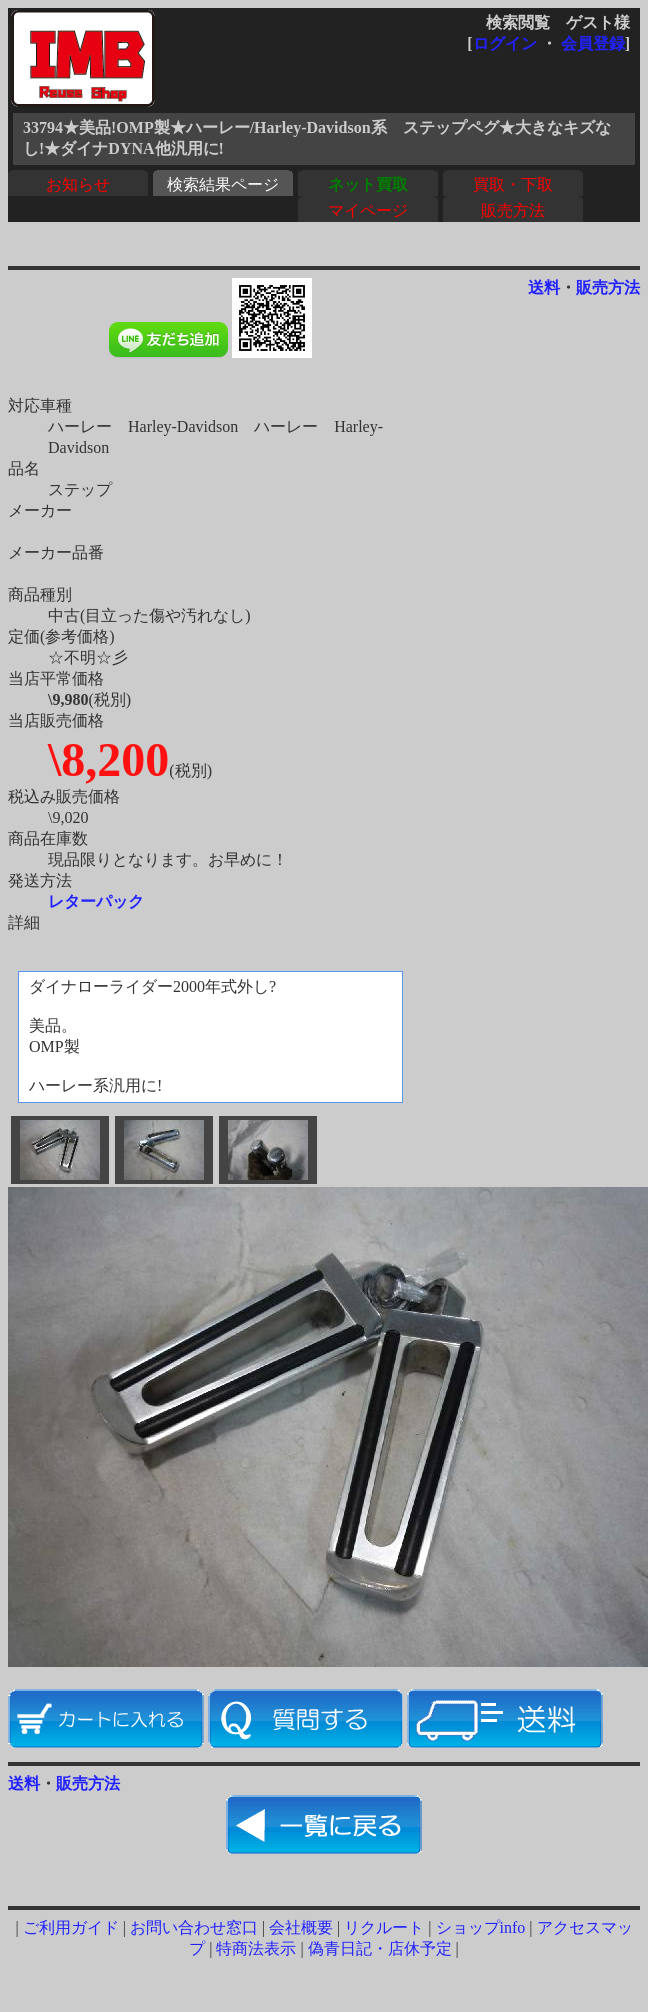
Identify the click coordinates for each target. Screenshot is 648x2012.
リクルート (384, 1927)
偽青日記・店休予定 (380, 1948)
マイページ (368, 210)
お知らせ (78, 184)
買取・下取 (513, 184)
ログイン (505, 43)
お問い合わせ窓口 (194, 1927)
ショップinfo (481, 1927)
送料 (544, 287)
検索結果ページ (223, 184)
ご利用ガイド (71, 1927)
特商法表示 (256, 1948)
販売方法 (513, 210)
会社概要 (301, 1927)
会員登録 (593, 43)
